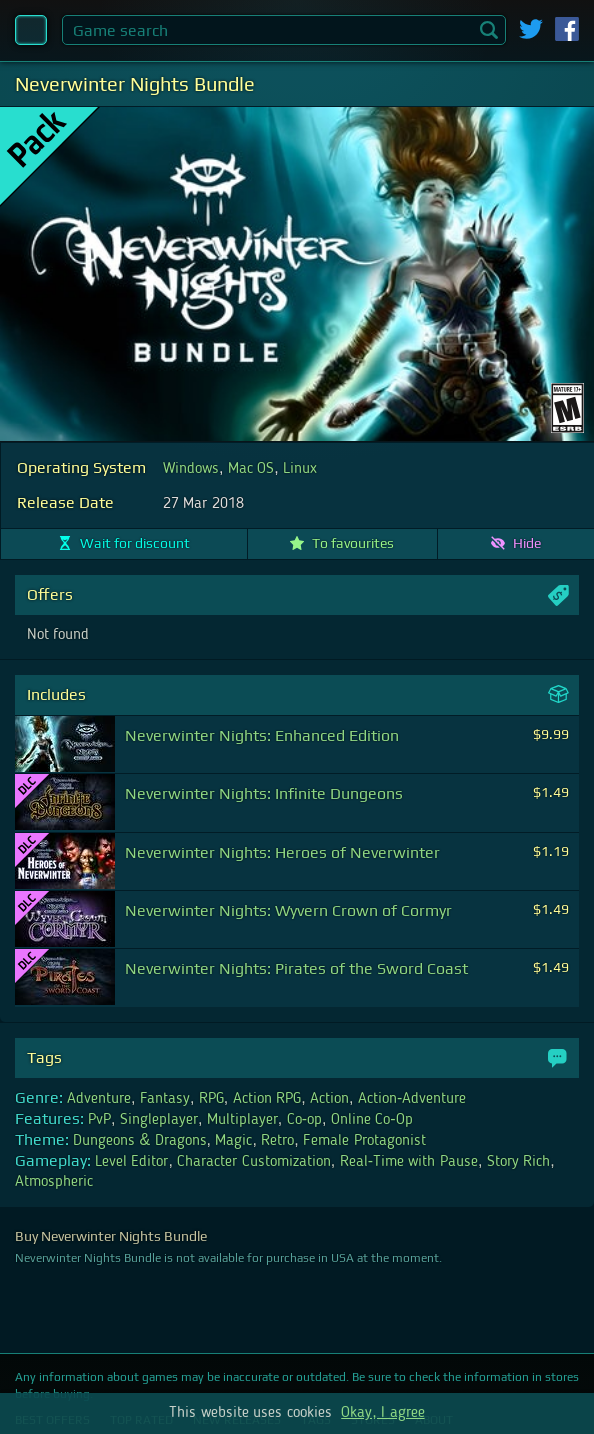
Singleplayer (159, 1120)
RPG (211, 1099)
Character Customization (253, 1162)
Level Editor (131, 1162)
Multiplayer (242, 1120)
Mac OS (251, 469)
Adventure (99, 1099)
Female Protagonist (364, 1141)
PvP (99, 1120)
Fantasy (165, 1099)
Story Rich (518, 1162)
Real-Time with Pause (409, 1162)
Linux (300, 469)
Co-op (304, 1120)
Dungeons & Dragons (140, 1141)
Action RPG (267, 1099)
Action (329, 1099)
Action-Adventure (412, 1099)
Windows (191, 469)
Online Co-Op (372, 1120)
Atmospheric (54, 1182)
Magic (233, 1141)
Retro (277, 1141)
